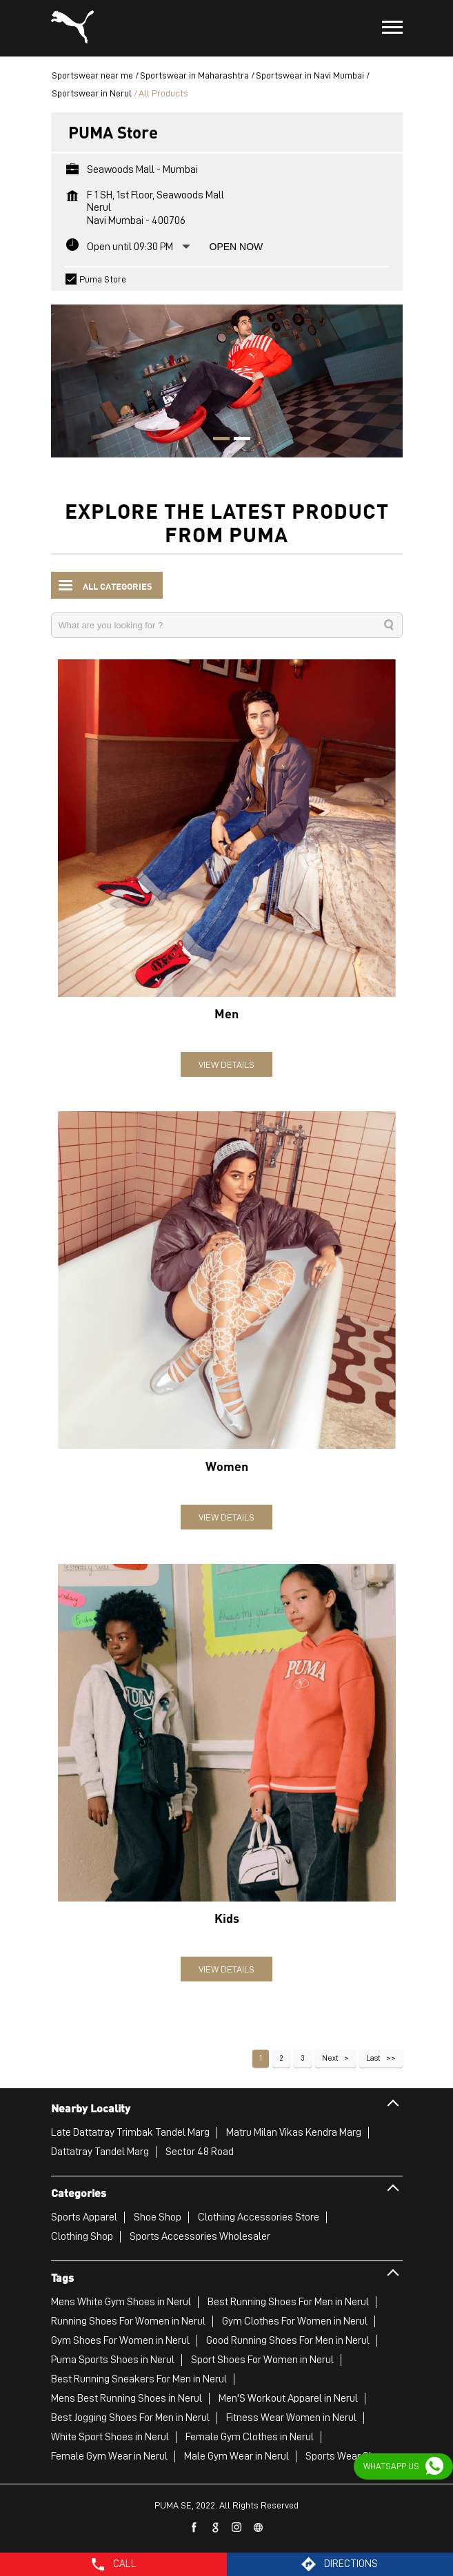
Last (373, 2058)
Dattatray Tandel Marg (100, 2151)
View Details (226, 1064)
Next (330, 2058)
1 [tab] (216, 440)
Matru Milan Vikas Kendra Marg (293, 2132)
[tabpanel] (227, 374)
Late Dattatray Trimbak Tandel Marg (130, 2132)
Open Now (236, 246)
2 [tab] (237, 440)
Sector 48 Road (199, 2151)
